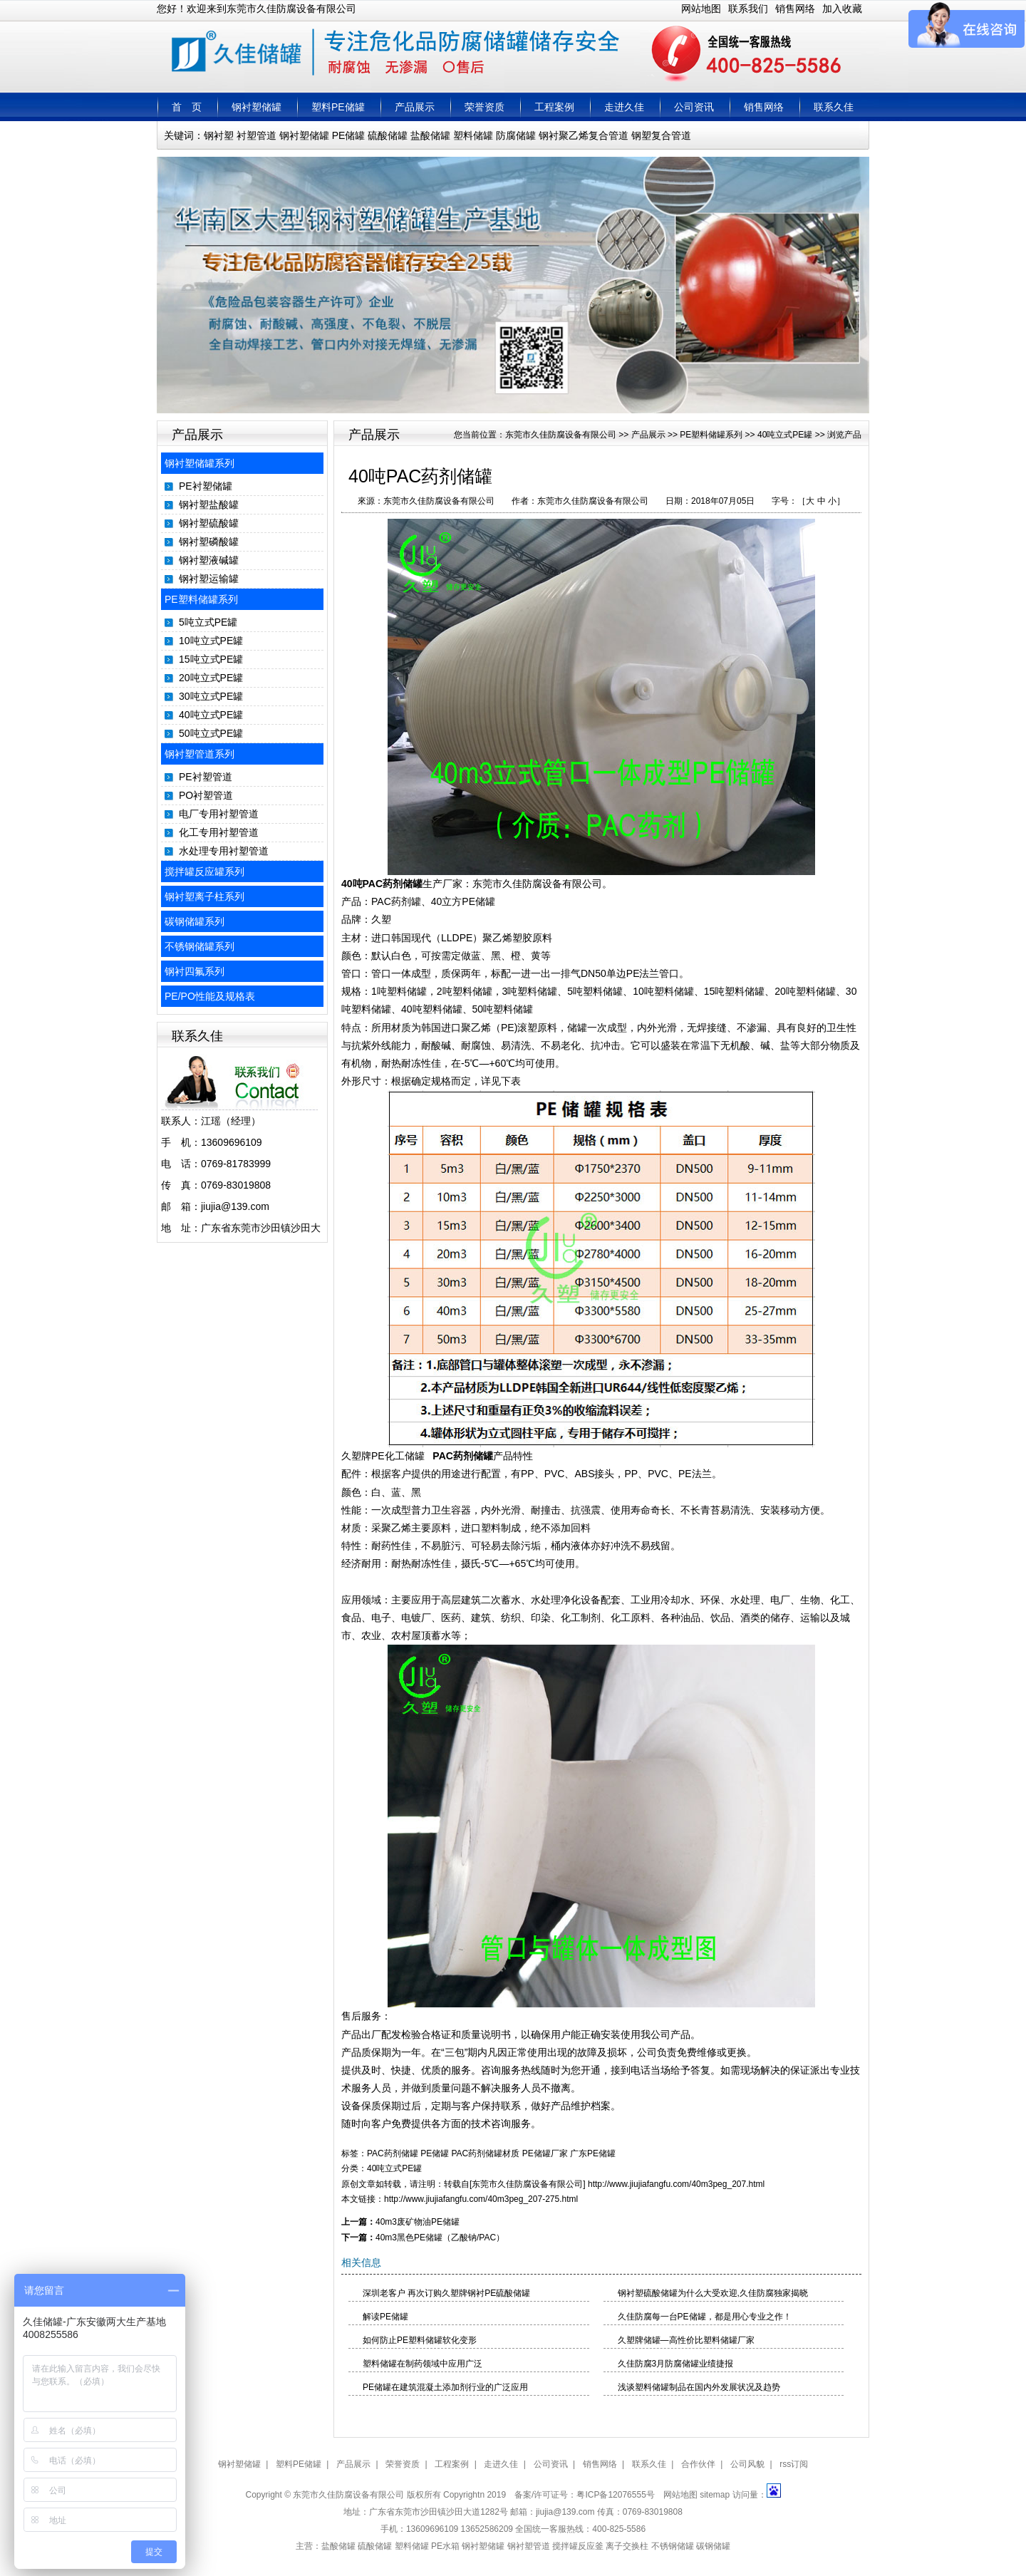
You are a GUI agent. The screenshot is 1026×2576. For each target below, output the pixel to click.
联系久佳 (834, 107)
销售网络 (795, 8)
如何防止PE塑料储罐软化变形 (420, 2340)
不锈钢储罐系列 (199, 946)
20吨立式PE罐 (211, 677)
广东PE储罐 (593, 2153)
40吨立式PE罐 (211, 714)
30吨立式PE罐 (211, 696)
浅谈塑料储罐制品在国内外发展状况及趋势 (699, 2387)
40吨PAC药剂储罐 (382, 883)
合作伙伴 (698, 2464)
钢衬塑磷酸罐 (209, 541)
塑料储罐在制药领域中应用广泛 (422, 2364)
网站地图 (701, 8)
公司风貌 (747, 2464)
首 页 (187, 107)
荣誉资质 (484, 107)
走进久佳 (624, 107)
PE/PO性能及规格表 (210, 996)
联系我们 (748, 8)
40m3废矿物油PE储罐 (417, 2222)
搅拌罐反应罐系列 (204, 871)
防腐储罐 (516, 135)
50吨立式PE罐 (211, 733)
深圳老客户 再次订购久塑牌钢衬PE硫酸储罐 (446, 2293)
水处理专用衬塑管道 (224, 851)
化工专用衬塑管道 (219, 832)
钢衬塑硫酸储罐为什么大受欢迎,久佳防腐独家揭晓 (713, 2293)
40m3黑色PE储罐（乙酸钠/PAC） (439, 2238)
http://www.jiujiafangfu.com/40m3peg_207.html (676, 2184)
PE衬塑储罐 (205, 486)
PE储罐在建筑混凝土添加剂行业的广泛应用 (445, 2387)
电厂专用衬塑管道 (219, 813)
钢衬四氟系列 (194, 971)
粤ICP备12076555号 (615, 2495)
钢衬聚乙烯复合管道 (583, 135)
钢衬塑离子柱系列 (204, 896)
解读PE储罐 (385, 2317)
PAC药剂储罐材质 (486, 2153)
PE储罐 (349, 135)
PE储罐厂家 (545, 2153)
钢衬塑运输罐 (209, 578)
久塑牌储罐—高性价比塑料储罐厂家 (686, 2340)
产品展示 (415, 107)
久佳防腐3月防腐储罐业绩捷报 (676, 2364)
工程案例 (554, 107)
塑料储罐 (473, 135)
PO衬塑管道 (206, 795)
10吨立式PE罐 (211, 640)
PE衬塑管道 (205, 776)
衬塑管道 (256, 135)
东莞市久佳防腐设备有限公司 (560, 435)
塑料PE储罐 (338, 107)
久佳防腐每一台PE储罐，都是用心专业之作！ (705, 2317)
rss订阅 (793, 2464)
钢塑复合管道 (661, 135)
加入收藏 (842, 8)
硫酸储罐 (388, 135)
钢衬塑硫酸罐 (209, 523)
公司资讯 (694, 107)
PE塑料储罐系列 (201, 599)
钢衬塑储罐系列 (199, 463)
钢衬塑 (219, 135)
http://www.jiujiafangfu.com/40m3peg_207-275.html (481, 2199)
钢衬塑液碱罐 (209, 560)
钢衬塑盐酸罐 (209, 504)
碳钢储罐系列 (194, 921)
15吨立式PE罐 (211, 659)
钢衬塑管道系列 (199, 754)
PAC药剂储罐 (461, 1456)
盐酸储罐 (430, 135)
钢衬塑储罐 (256, 107)
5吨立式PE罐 (208, 622)
